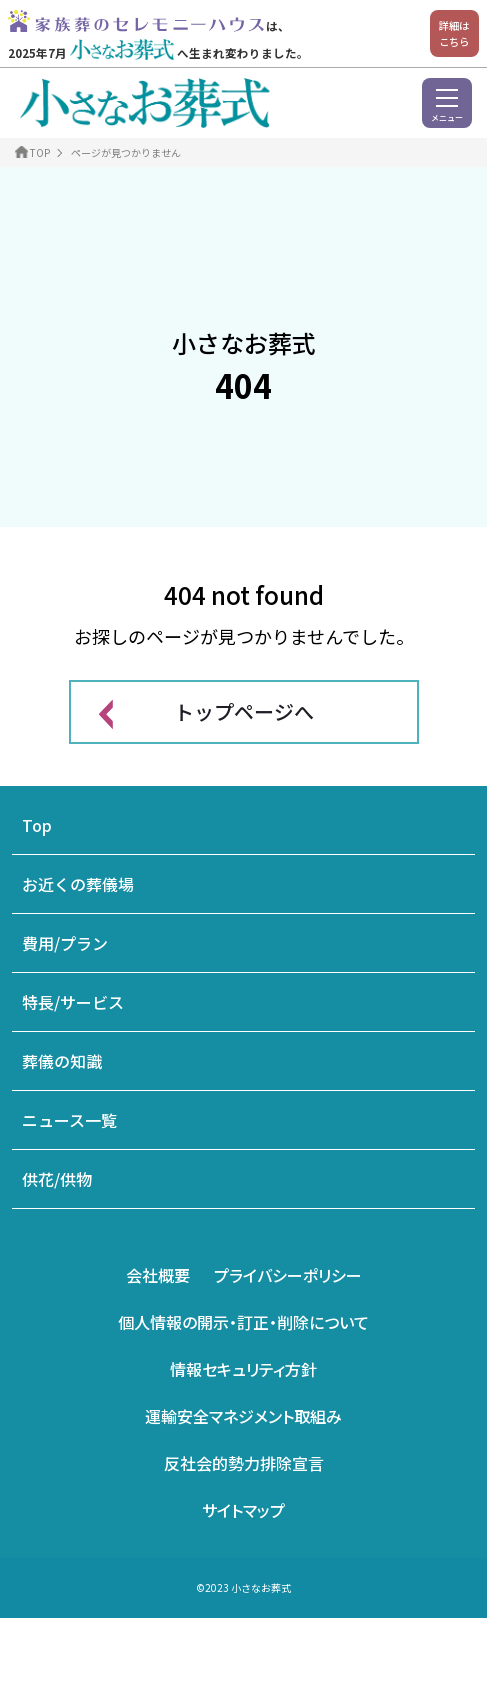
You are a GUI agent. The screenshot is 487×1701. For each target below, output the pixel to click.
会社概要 (158, 1275)
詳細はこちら (454, 33)
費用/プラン (65, 943)
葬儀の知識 (62, 1061)
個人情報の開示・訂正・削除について (243, 1322)
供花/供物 (57, 1179)
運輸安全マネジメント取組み (243, 1416)
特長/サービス (73, 1002)
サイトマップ (243, 1510)
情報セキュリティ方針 (243, 1369)
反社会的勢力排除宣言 (244, 1463)
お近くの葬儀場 (78, 884)
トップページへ (244, 711)
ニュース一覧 (69, 1120)
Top (37, 825)
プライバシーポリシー (288, 1275)
